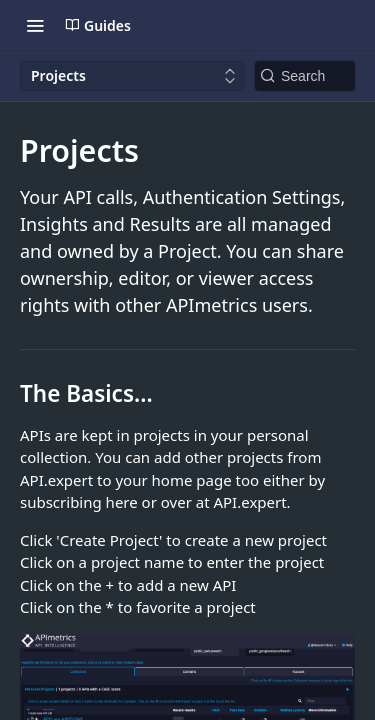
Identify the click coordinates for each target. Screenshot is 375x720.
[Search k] (305, 76)
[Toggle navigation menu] (35, 25)
